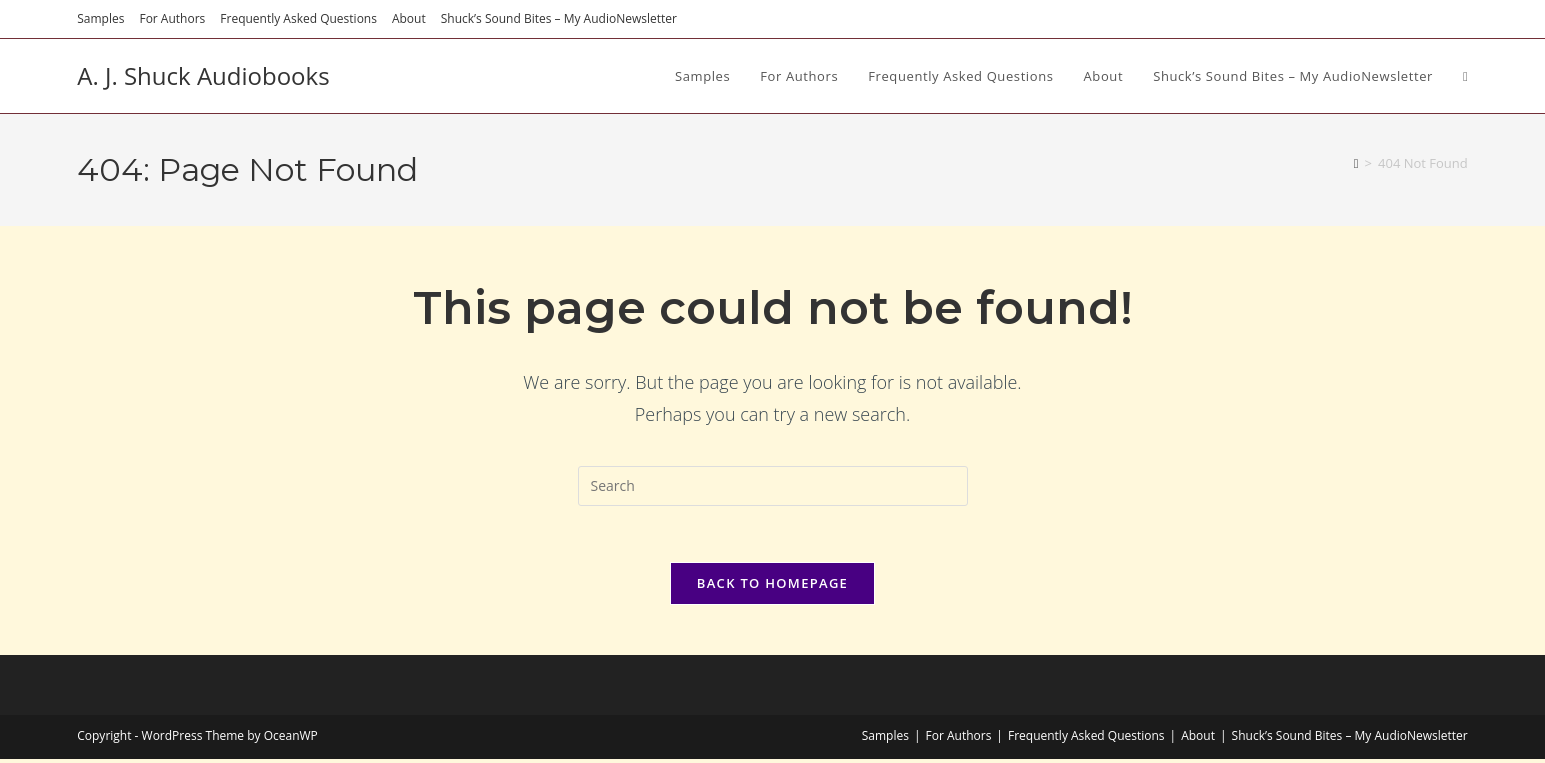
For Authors (172, 18)
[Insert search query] (773, 486)
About (409, 18)
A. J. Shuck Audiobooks (203, 75)
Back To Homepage (772, 587)
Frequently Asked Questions (298, 18)
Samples (100, 18)
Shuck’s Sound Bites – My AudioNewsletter (559, 18)
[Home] (1356, 163)
